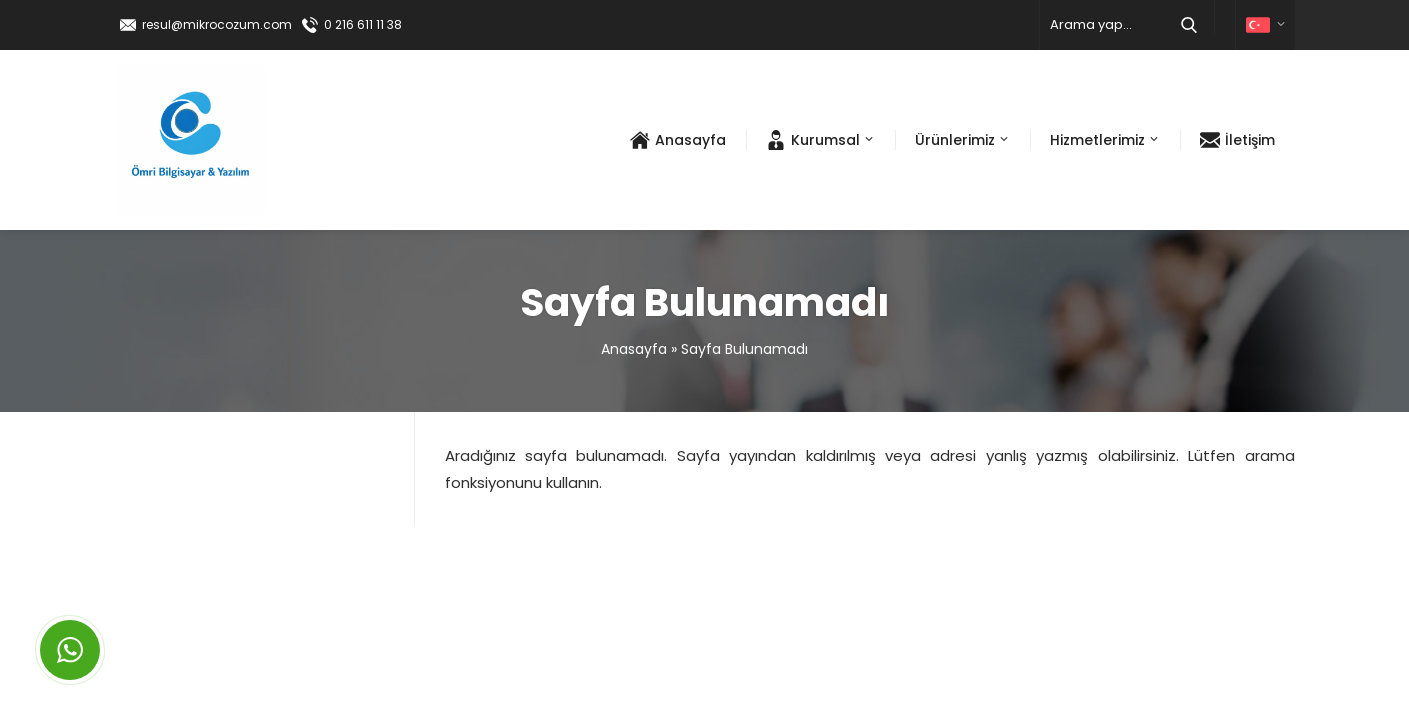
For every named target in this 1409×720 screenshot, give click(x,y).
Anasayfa (634, 349)
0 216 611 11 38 (363, 24)
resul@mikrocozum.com (217, 24)
